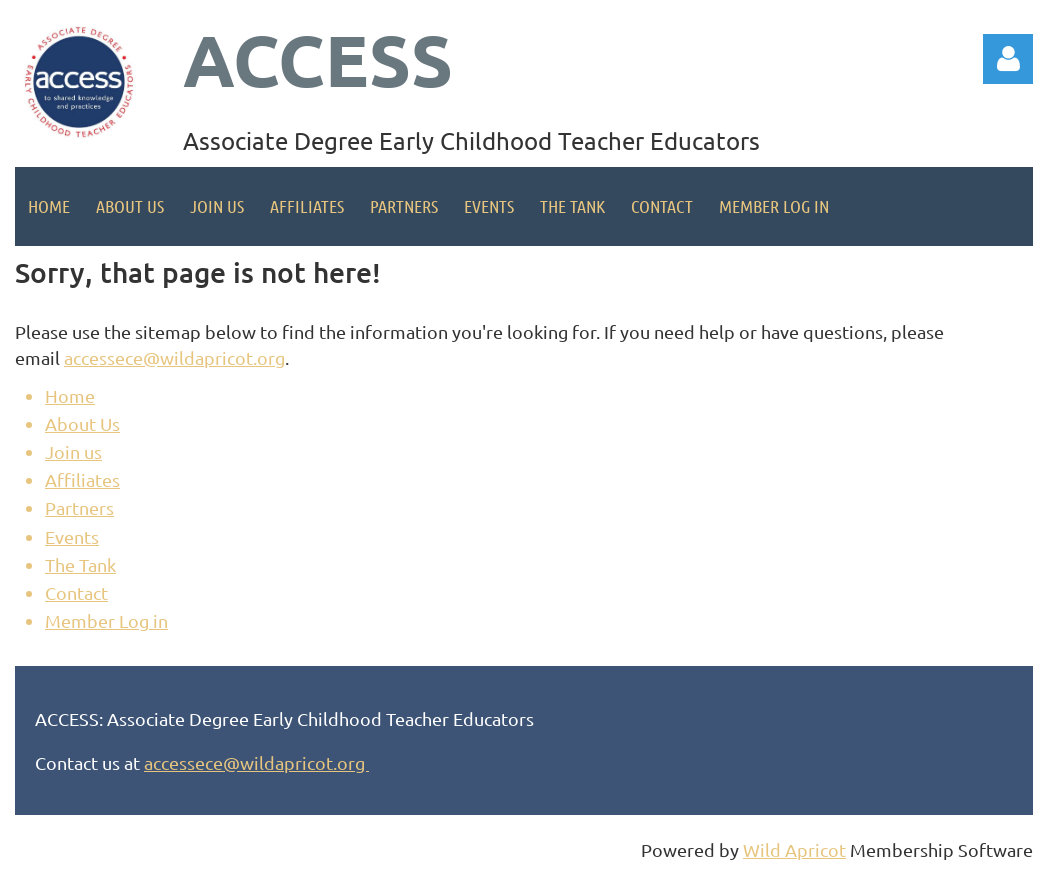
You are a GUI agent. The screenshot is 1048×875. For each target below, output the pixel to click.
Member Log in (106, 620)
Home (70, 395)
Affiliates (82, 479)
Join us (73, 451)
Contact (76, 592)
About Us (82, 423)
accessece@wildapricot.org (174, 357)
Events (72, 536)
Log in (1008, 59)
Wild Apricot (794, 849)
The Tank (80, 564)
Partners (79, 507)
